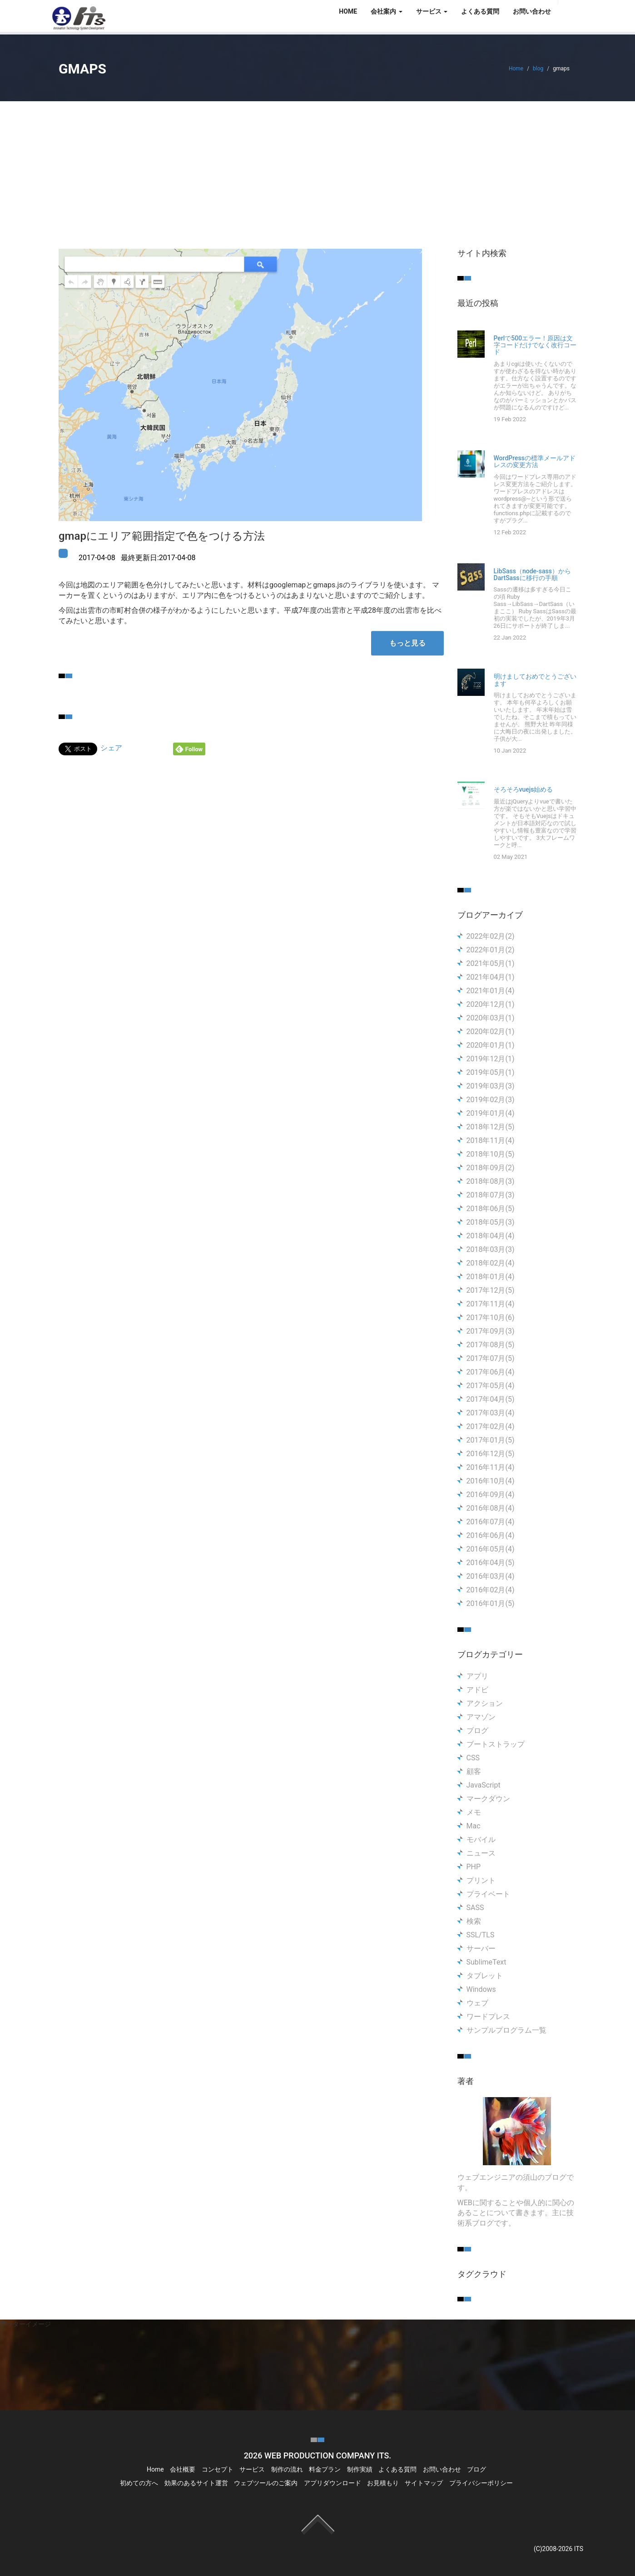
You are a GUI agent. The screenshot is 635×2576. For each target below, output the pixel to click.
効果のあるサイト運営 (196, 2483)
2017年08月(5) (490, 1344)
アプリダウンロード (332, 2483)
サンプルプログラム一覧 (506, 2030)
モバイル (481, 1839)
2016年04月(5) (490, 1562)
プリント (481, 1880)
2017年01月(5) (490, 1440)
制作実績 (359, 2469)
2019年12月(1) (490, 1058)
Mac (473, 1826)
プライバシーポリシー (481, 2483)
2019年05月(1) (490, 1072)
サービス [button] (431, 11)
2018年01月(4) (490, 1276)
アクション (484, 1703)
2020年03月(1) (490, 1018)
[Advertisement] (317, 169)
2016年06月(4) (490, 1535)
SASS (475, 1907)
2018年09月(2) (490, 1167)
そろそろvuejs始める (523, 789)
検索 (473, 1921)
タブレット (484, 1975)
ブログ (477, 1730)
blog (538, 68)
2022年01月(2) (490, 950)
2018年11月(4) (490, 1140)
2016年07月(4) (490, 1521)
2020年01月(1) (490, 1045)
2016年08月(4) (490, 1508)
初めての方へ (139, 2483)
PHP (473, 1866)
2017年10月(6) (490, 1317)
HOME (348, 11)
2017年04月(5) (490, 1399)
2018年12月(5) (490, 1127)
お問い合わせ (532, 11)
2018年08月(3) (490, 1181)
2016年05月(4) (490, 1549)
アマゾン (481, 1717)
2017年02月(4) (490, 1426)
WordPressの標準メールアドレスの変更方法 (534, 461)
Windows (481, 1989)
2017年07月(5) (490, 1358)
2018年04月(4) (490, 1235)
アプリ (477, 1676)
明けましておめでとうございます (535, 680)
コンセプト (217, 2469)
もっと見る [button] (407, 643)
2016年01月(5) (490, 1603)
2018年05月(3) (490, 1222)
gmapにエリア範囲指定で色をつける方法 (162, 536)
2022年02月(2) (490, 936)
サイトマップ (424, 2483)
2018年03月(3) (490, 1249)
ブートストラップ (495, 1744)
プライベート (488, 1894)
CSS (473, 1757)
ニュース (481, 1853)
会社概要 (182, 2469)
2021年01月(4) (490, 990)
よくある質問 (480, 11)
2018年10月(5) (490, 1154)
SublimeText (486, 1962)
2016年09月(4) (490, 1494)
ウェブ (477, 2003)
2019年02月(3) (490, 1099)
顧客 (473, 1771)
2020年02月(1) (490, 1031)
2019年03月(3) (490, 1086)
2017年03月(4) (490, 1413)
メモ (473, 1812)
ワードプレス (488, 2016)
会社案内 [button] (386, 11)
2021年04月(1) (490, 977)
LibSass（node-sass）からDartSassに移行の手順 (532, 574)
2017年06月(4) (490, 1372)
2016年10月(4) (490, 1481)
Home (516, 68)
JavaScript (483, 1785)
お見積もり (383, 2483)
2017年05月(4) (490, 1385)
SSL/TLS (480, 1935)
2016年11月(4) (490, 1467)
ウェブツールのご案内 (266, 2483)
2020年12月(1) (490, 1004)
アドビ (477, 1689)
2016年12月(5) (490, 1453)
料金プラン (325, 2469)
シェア (111, 748)
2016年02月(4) (490, 1590)
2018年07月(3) (490, 1195)
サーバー (481, 1948)
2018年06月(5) (490, 1208)
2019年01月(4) (490, 1113)
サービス (252, 2469)
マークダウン (488, 1798)
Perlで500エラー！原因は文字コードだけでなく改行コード (535, 345)
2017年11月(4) (490, 1304)
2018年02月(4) (490, 1263)
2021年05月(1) (490, 963)
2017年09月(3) (490, 1331)
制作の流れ (287, 2469)
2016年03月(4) (490, 1576)
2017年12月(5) (490, 1290)
